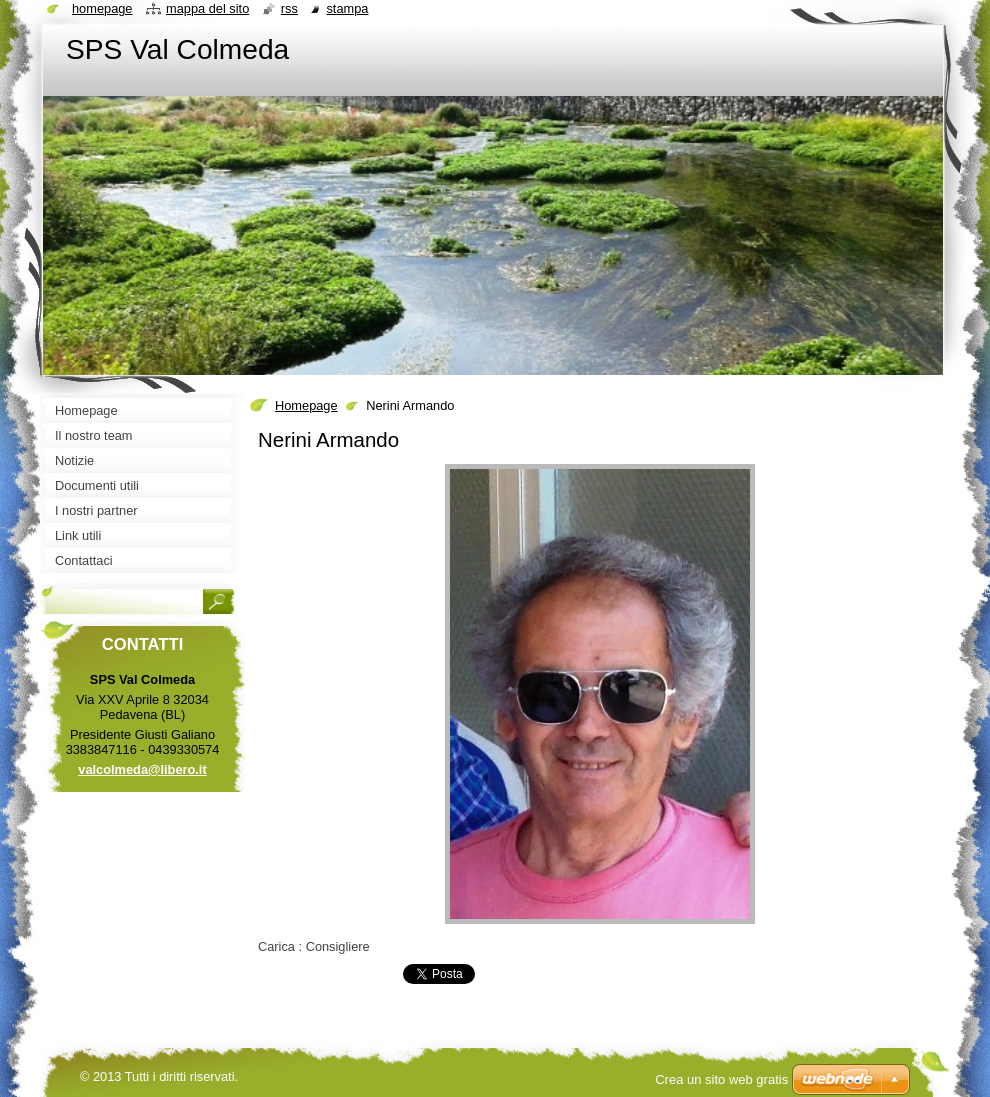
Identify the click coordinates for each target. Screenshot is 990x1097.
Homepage (306, 405)
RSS (289, 8)
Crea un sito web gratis (721, 1079)
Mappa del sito (207, 8)
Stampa (347, 8)
